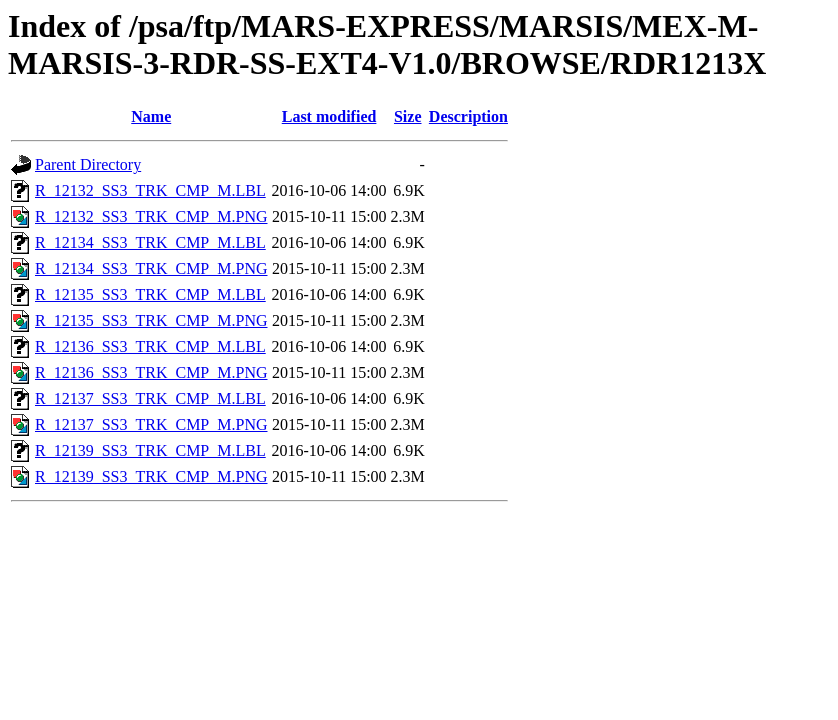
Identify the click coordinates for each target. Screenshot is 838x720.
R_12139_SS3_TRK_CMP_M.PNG (151, 476)
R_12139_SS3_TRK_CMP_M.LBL (150, 450)
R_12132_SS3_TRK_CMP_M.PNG (151, 216)
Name (151, 116)
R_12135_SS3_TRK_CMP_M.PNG (151, 320)
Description (468, 116)
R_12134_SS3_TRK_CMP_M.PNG (151, 268)
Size (408, 116)
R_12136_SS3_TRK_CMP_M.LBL (150, 346)
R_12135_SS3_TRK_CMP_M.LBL (150, 294)
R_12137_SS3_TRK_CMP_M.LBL (150, 398)
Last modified (329, 116)
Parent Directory (88, 164)
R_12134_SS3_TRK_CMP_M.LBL (150, 242)
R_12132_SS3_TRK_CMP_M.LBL (150, 190)
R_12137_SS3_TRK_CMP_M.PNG (151, 424)
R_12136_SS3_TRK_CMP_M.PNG (151, 372)
